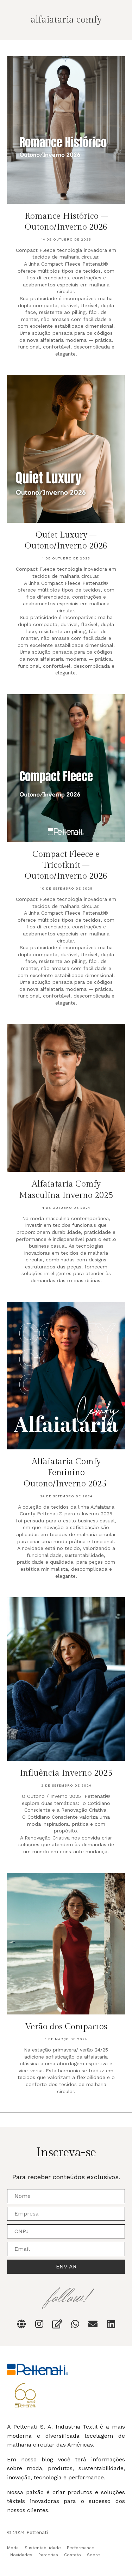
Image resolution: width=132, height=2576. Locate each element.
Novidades (21, 2554)
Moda (13, 2547)
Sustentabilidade (43, 2547)
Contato (72, 2554)
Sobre (93, 2554)
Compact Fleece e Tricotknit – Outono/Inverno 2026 (66, 865)
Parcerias (48, 2554)
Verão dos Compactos (66, 2027)
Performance (80, 2547)
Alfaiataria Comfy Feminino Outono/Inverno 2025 (66, 1473)
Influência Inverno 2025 (66, 1773)
